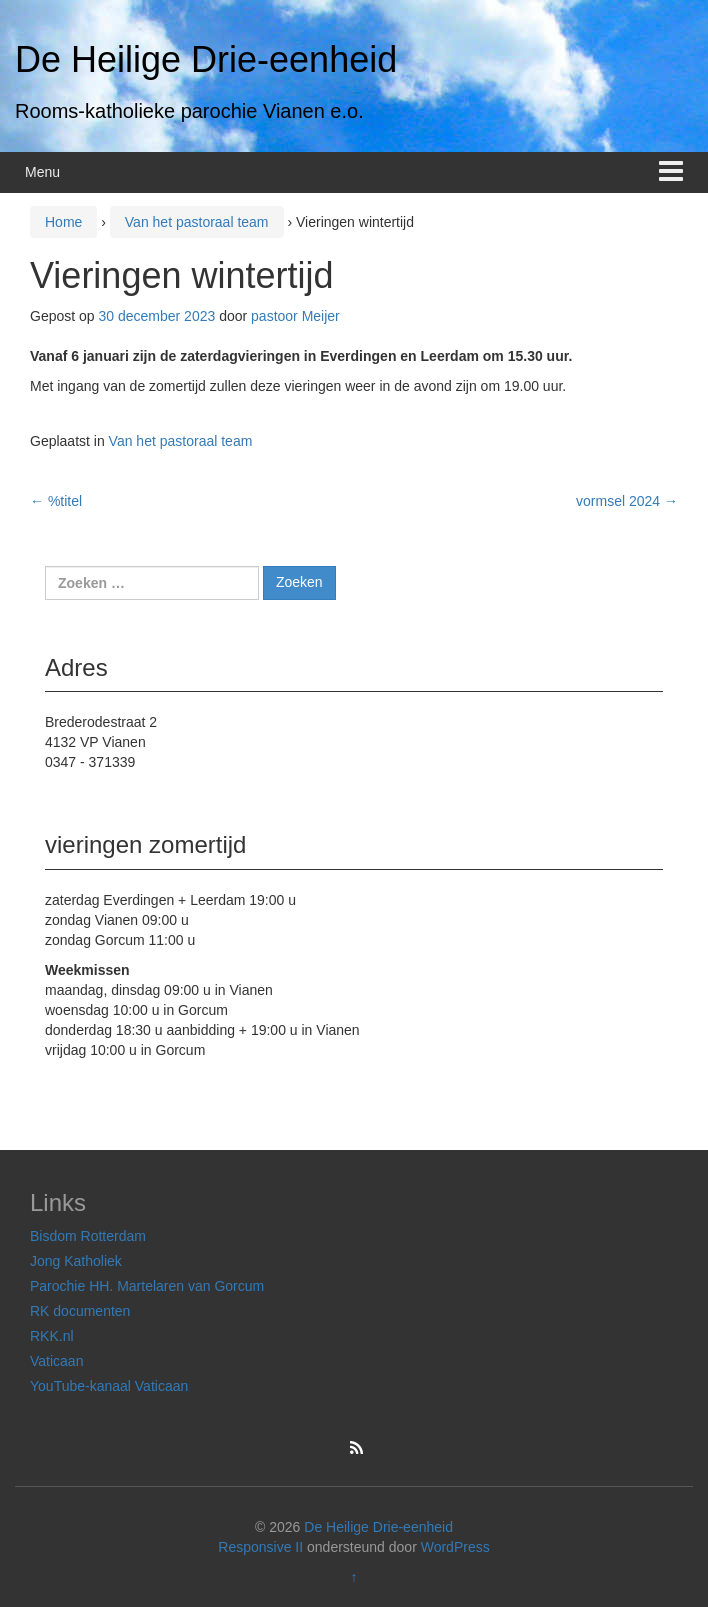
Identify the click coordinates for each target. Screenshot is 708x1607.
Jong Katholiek (76, 1261)
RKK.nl (52, 1336)
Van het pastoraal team (197, 222)
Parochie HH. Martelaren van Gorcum (147, 1286)
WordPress (455, 1547)
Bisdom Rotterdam (88, 1236)
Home (63, 222)
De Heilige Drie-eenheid (206, 59)
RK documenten (80, 1311)
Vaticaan (56, 1361)
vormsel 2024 (627, 501)
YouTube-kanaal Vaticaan (109, 1386)
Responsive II (260, 1547)
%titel (56, 501)
